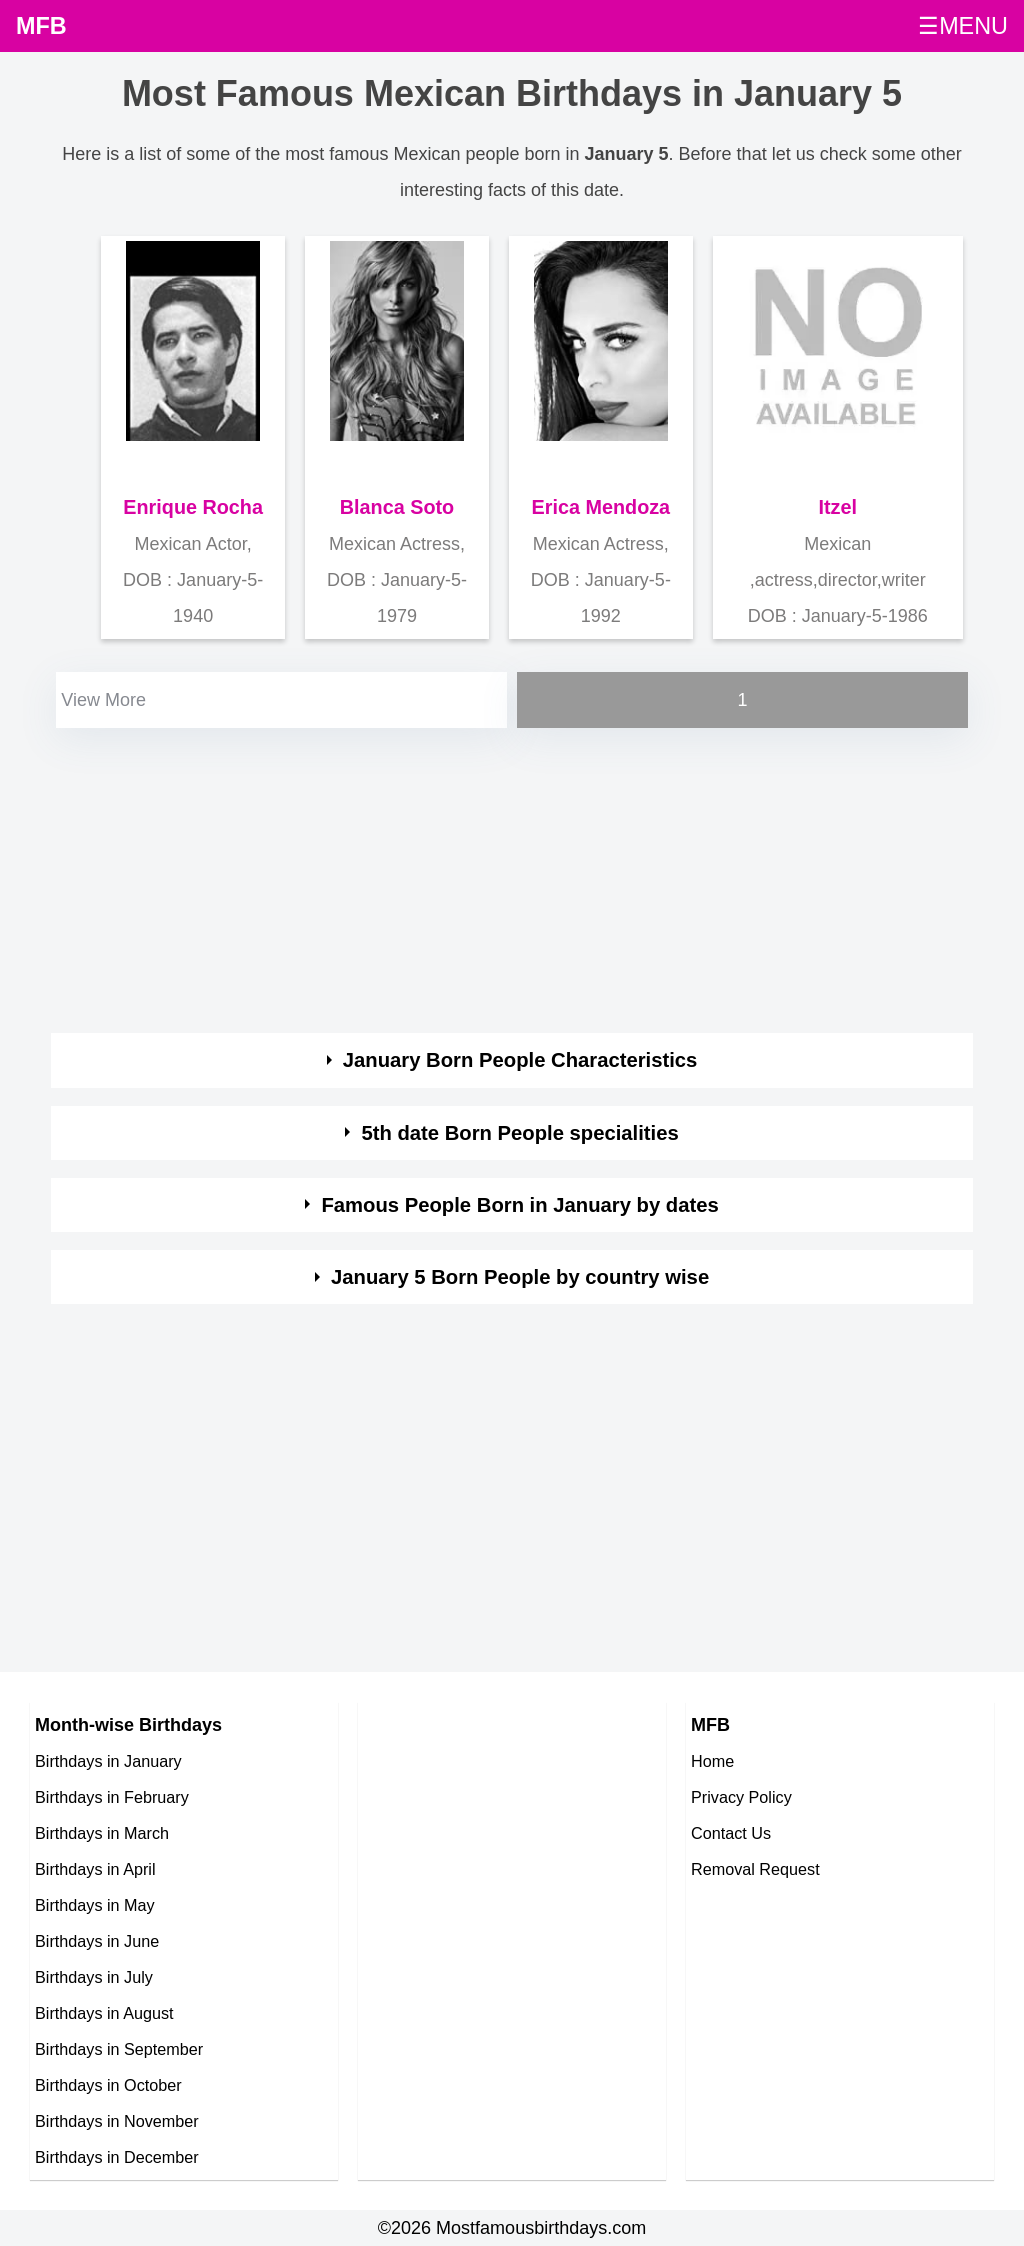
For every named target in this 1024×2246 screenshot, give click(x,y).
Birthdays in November (117, 2121)
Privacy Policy (741, 1797)
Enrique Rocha (193, 507)
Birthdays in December (117, 2157)
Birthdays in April (95, 1869)
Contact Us (731, 1833)
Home (712, 1761)
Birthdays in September (119, 2049)
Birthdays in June (97, 1941)
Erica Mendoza (601, 507)
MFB (41, 26)
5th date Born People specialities (519, 1133)
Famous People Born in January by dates (519, 1205)
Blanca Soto (397, 507)
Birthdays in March (102, 1833)
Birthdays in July (94, 1977)
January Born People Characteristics (520, 1060)
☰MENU (963, 26)
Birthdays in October (108, 2085)
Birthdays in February (112, 1797)
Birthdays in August (104, 2013)
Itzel (838, 507)
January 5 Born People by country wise (520, 1277)
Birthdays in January (108, 1761)
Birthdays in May (95, 1905)
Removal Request (755, 1869)
